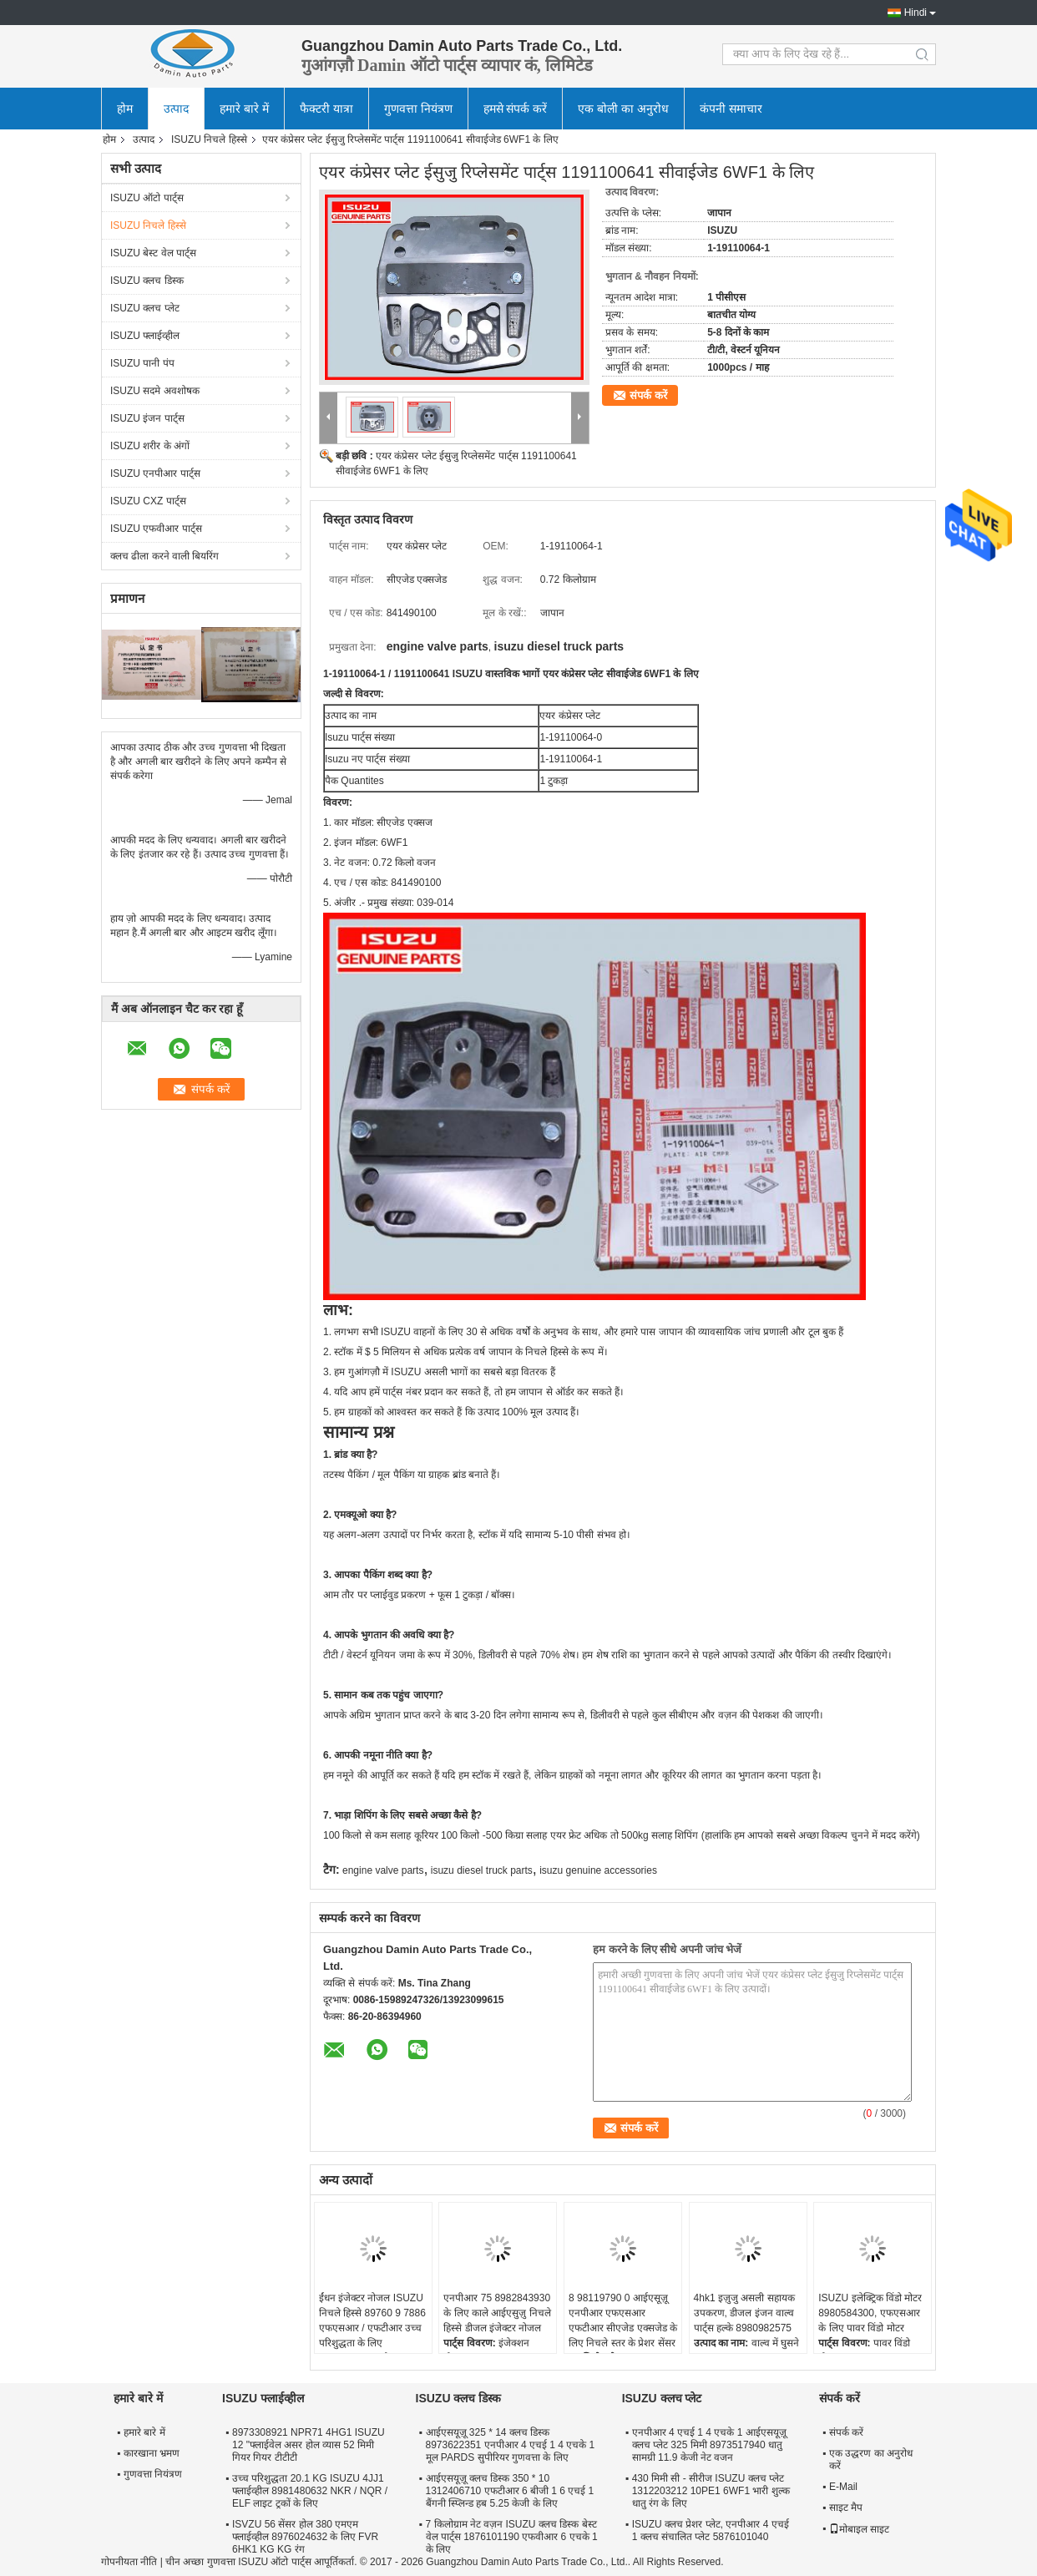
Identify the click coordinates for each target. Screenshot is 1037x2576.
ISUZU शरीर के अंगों (150, 446)
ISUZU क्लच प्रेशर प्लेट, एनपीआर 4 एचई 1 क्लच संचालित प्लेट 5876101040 (710, 2530)
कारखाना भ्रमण (152, 2453)
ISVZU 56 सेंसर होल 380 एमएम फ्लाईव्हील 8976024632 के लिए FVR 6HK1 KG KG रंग (305, 2536)
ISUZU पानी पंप (142, 363)
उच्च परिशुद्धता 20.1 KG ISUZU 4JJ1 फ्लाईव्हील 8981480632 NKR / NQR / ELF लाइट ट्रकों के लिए (309, 2490)
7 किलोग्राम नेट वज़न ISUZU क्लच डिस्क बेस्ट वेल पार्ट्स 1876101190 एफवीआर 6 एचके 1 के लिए (512, 2536)
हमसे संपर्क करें (515, 108)
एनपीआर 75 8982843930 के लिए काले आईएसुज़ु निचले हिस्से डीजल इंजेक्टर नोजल (496, 2313)
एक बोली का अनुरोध (623, 108)
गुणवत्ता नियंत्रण (418, 108)
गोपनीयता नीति (129, 2562)
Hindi (915, 12)
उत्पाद (176, 108)
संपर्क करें (648, 395)
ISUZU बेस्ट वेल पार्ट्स (153, 253)
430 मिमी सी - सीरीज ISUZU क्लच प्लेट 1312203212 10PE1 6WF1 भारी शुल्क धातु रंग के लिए (711, 2490)
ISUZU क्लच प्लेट (145, 308)
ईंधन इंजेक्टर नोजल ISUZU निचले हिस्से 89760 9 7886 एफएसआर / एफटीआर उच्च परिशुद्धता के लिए (372, 2320)
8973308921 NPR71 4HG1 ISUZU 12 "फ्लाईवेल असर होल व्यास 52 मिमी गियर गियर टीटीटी (308, 2445)
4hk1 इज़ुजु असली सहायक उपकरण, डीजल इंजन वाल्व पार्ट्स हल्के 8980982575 (744, 2313)
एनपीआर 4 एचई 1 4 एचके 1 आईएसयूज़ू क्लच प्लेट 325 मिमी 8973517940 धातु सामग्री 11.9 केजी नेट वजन (709, 2445)
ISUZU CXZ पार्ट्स (148, 501)
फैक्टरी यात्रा (326, 108)
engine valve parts (382, 1870)
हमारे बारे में (244, 108)
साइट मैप (845, 2507)
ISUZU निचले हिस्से (209, 139)
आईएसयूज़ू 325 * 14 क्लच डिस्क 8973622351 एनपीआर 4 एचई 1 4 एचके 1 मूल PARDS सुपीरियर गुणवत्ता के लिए (510, 2445)
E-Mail (843, 2486)
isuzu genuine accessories (598, 1870)
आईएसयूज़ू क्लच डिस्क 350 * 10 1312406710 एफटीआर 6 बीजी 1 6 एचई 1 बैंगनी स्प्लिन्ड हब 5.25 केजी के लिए (510, 2490)
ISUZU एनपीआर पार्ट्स (155, 473)
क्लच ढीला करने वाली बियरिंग (164, 556)
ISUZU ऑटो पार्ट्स (147, 198)
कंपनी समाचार (731, 108)
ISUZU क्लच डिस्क (147, 280)
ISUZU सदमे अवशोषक (155, 391)
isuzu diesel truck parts (482, 1870)
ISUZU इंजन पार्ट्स (147, 418)
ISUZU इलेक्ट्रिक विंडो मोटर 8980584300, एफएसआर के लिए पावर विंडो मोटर (870, 2313)
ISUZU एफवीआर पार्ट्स (156, 528)
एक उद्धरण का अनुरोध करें (871, 2459)
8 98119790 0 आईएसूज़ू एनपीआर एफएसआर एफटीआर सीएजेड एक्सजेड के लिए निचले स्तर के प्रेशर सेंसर (623, 2320)
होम (125, 108)
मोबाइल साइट (859, 2529)
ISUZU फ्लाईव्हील (145, 336)
